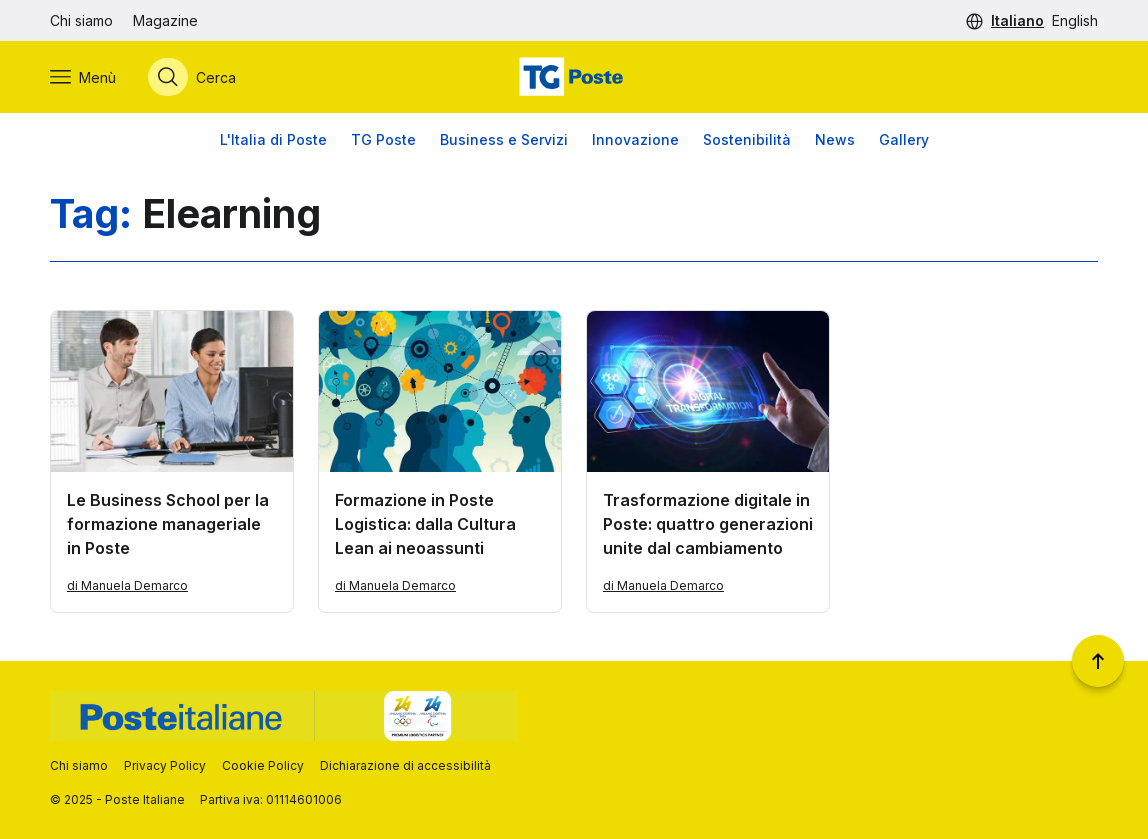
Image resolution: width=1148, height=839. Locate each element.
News (835, 139)
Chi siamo (81, 20)
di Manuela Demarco (127, 585)
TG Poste (383, 139)
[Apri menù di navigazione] (83, 77)
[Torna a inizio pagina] (1098, 661)
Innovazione (635, 139)
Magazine (165, 20)
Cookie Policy (263, 765)
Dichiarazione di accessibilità (405, 765)
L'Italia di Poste (273, 139)
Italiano (1017, 20)
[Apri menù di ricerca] (192, 77)
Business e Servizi (504, 139)
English (1075, 20)
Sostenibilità (747, 139)
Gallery (904, 139)
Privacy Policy (165, 765)
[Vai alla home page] (574, 77)
